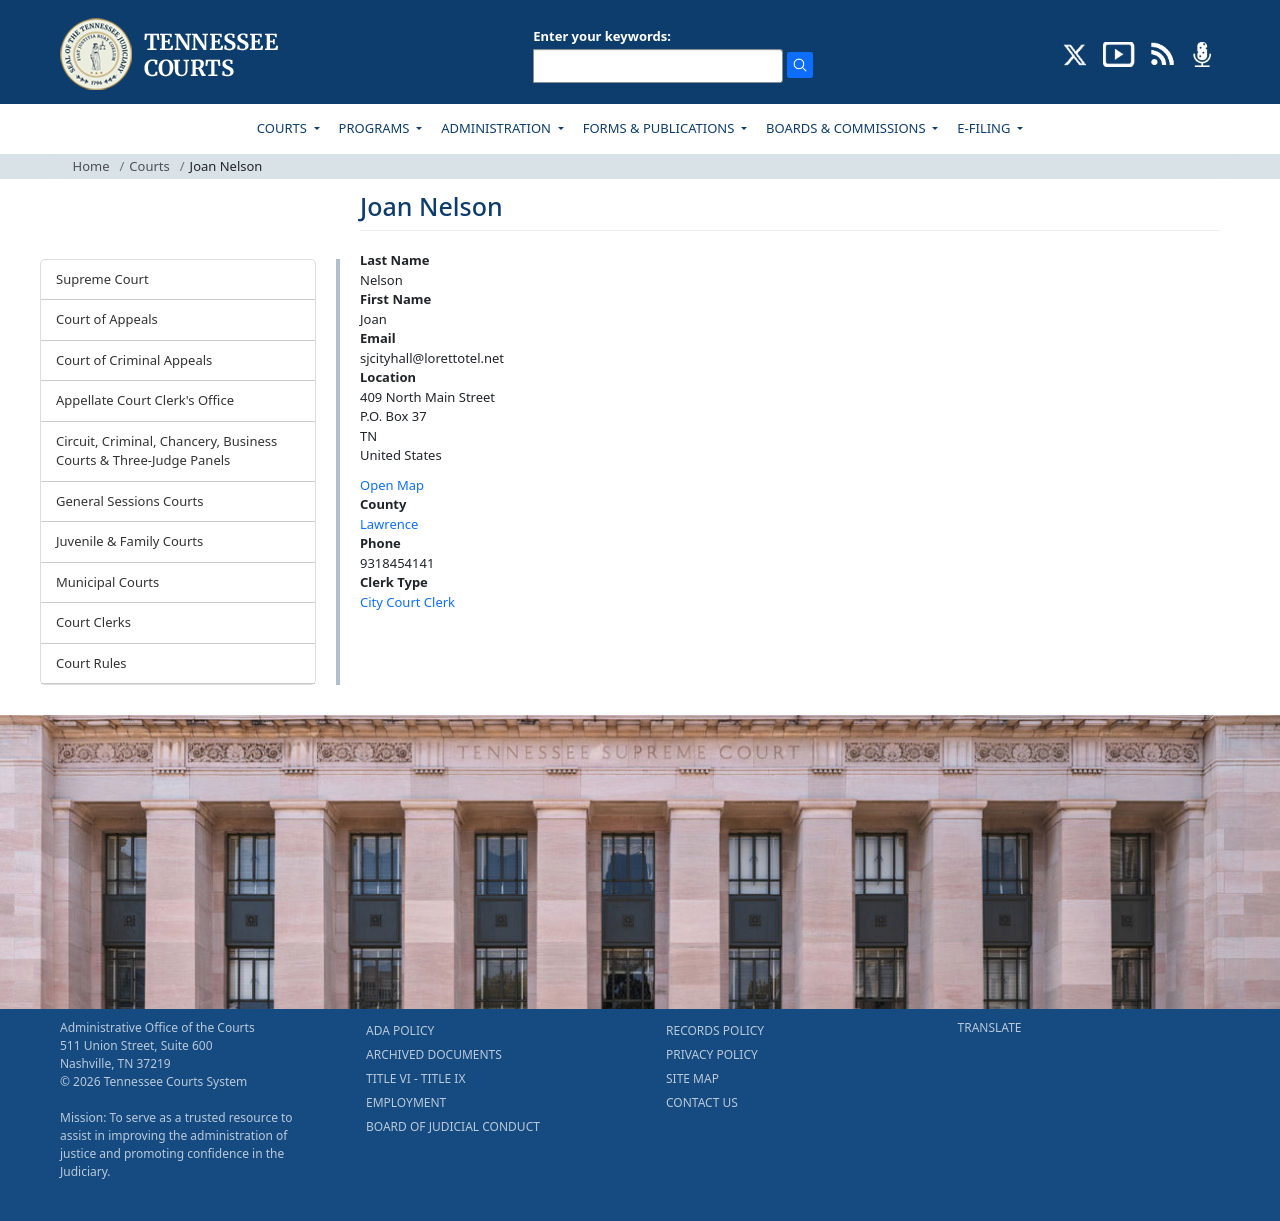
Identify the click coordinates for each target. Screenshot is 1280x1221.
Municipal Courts (107, 582)
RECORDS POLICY (715, 1030)
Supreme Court (102, 279)
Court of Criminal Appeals (134, 360)
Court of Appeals (107, 319)
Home (91, 166)
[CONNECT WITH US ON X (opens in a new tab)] (1075, 53)
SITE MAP (692, 1078)
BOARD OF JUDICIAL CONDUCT (453, 1126)
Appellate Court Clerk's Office (145, 400)
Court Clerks (93, 622)
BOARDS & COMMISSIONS (847, 128)
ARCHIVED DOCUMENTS (434, 1054)
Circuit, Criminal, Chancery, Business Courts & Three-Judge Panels (166, 451)
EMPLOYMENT (406, 1102)
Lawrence (389, 524)
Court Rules (91, 663)
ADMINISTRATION (497, 128)
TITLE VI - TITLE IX (415, 1078)
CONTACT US (702, 1102)
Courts (149, 166)
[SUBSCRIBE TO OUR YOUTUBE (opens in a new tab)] (1119, 53)
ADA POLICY (400, 1030)
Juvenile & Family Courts (129, 541)
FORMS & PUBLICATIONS (660, 128)
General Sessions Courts (130, 501)
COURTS (283, 128)
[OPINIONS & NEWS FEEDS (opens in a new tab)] (1162, 53)
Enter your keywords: (602, 36)
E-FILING (985, 128)
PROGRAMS (376, 128)
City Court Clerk (407, 602)
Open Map (392, 485)
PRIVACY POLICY (712, 1054)
